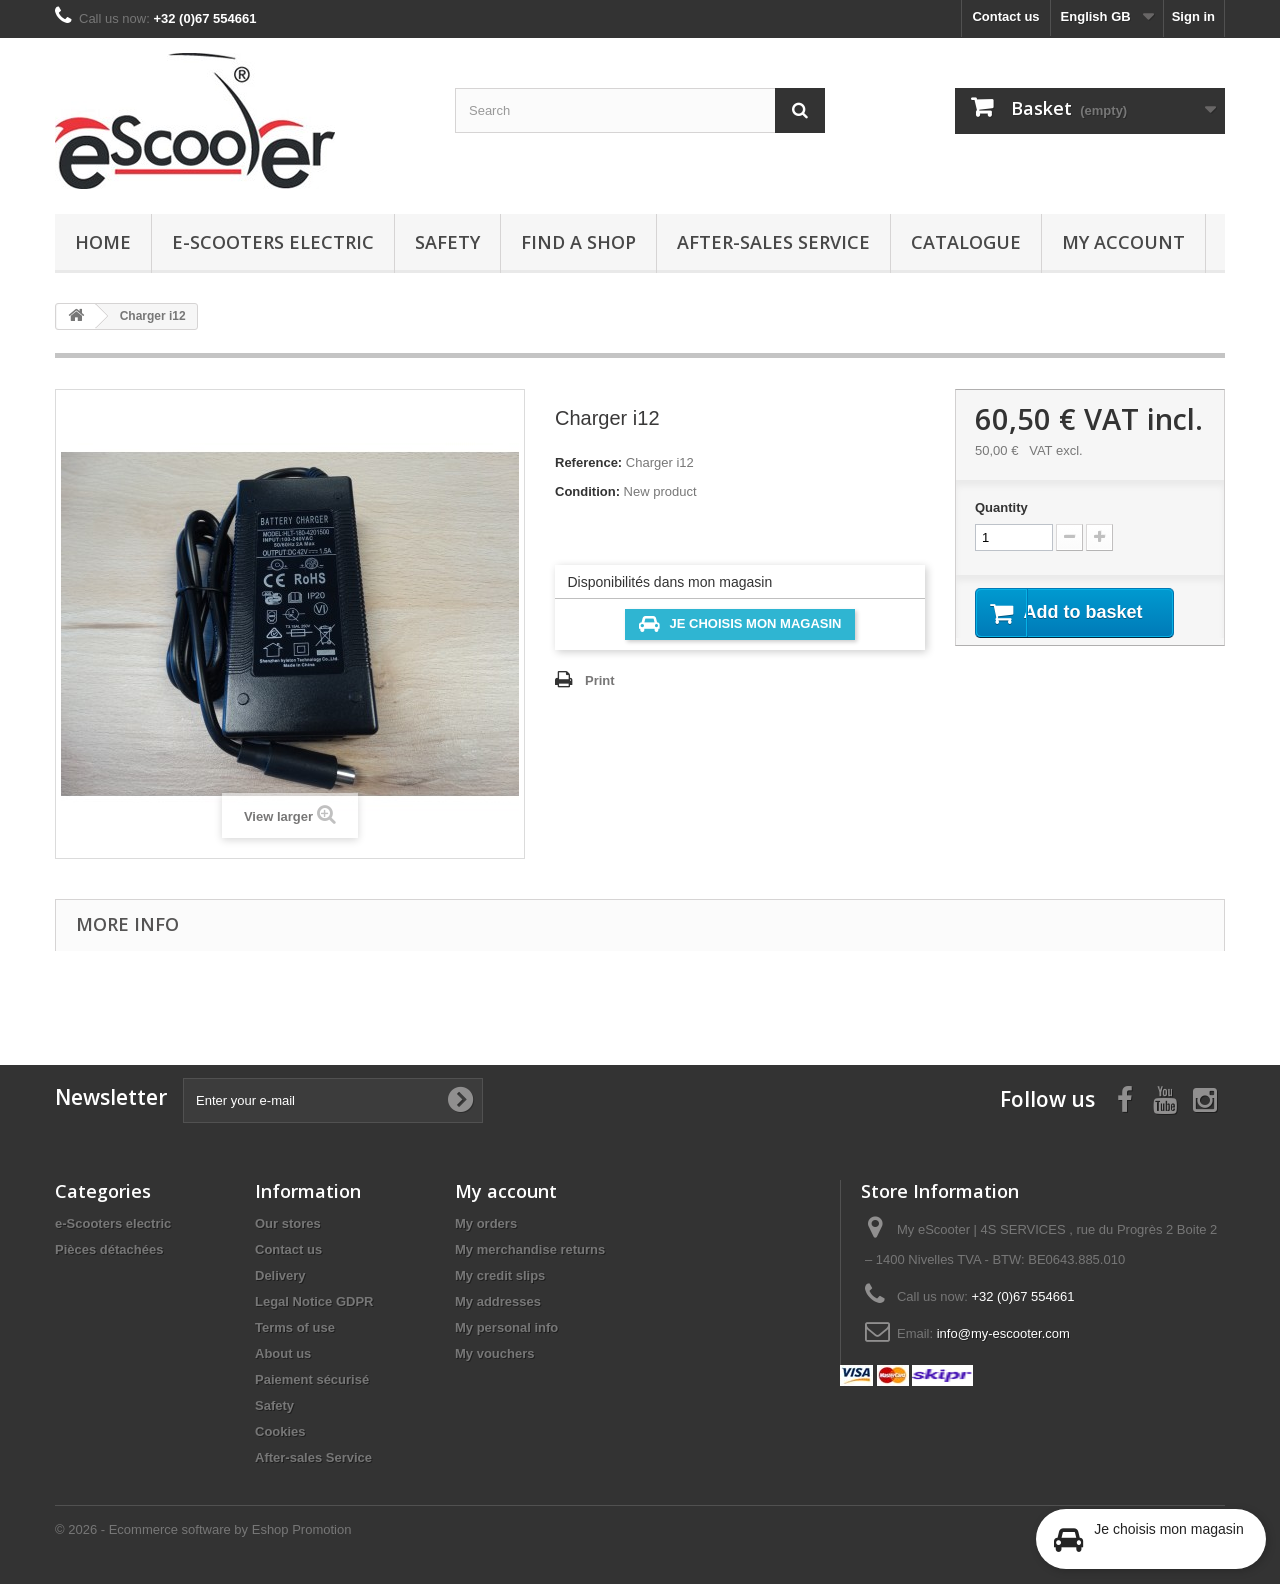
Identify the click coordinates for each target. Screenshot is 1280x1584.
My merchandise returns (530, 1249)
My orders (486, 1223)
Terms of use (295, 1327)
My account (1123, 242)
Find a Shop (578, 242)
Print (600, 680)
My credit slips (500, 1275)
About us (283, 1353)
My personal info (506, 1327)
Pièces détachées (109, 1249)
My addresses (498, 1301)
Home (103, 242)
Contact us (1005, 16)
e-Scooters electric (273, 242)
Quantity (1001, 507)
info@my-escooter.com (1003, 1333)
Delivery (280, 1275)
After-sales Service (773, 242)
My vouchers (494, 1353)
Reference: (588, 462)
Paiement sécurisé (312, 1379)
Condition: (587, 491)
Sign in (1193, 16)
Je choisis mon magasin (740, 624)
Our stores (288, 1223)
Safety (447, 242)
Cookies (280, 1431)
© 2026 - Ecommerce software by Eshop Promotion (203, 1529)
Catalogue (966, 242)
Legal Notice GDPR (314, 1301)
